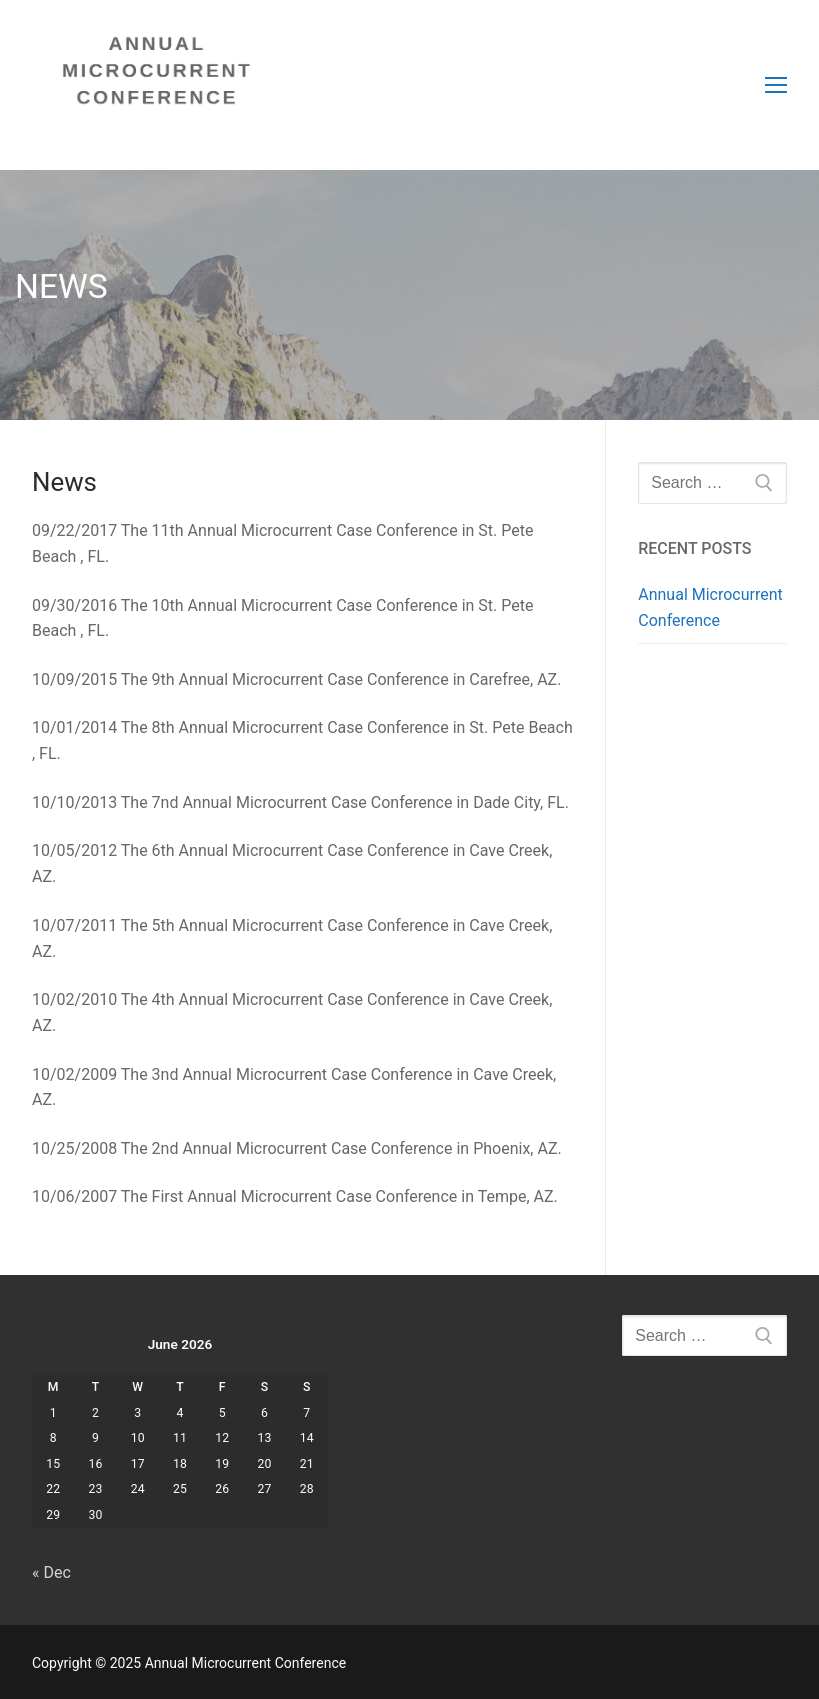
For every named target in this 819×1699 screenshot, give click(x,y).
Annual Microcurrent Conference (710, 607)
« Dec (51, 1572)
